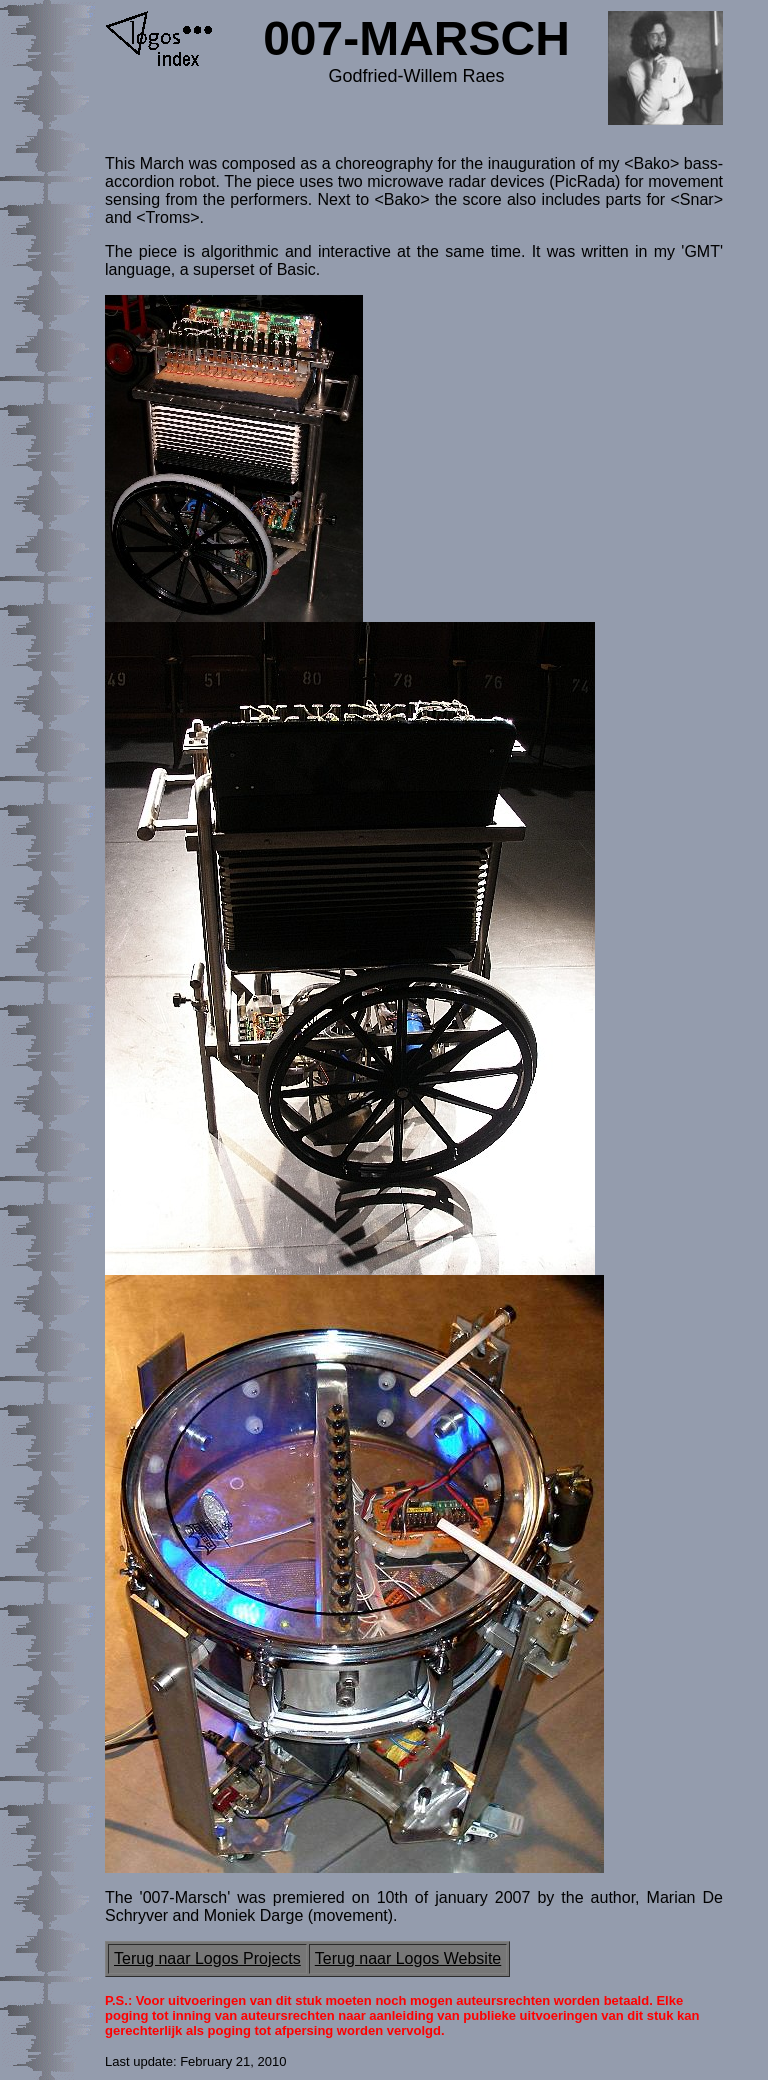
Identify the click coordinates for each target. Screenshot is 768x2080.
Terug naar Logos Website (408, 1958)
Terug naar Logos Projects (207, 1958)
